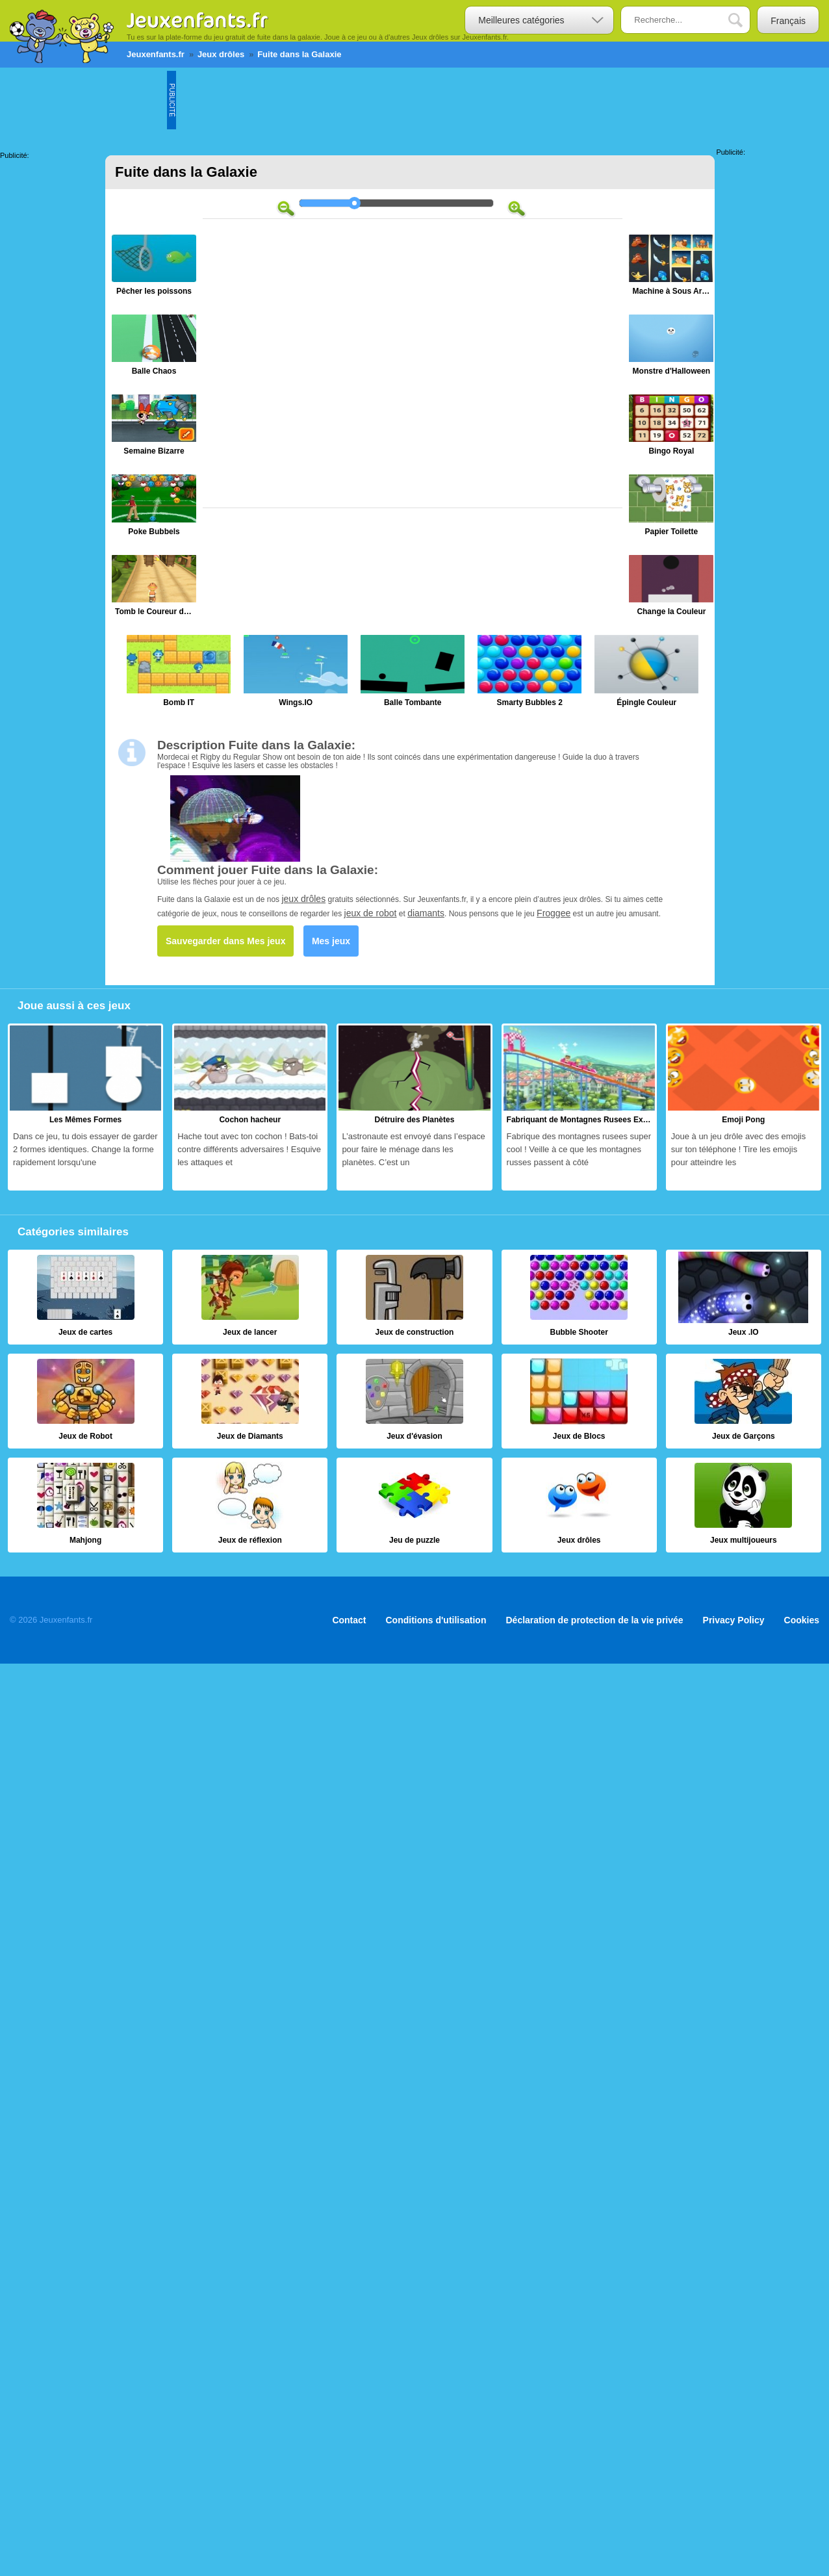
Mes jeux (331, 941)
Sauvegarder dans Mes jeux (225, 941)
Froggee (553, 913)
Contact (349, 1620)
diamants (425, 913)
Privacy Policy (734, 1620)
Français (788, 21)
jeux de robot (370, 913)
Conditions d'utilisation (436, 1620)
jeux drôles (303, 899)
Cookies (801, 1620)
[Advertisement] (412, 100)
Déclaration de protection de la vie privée (594, 1620)
